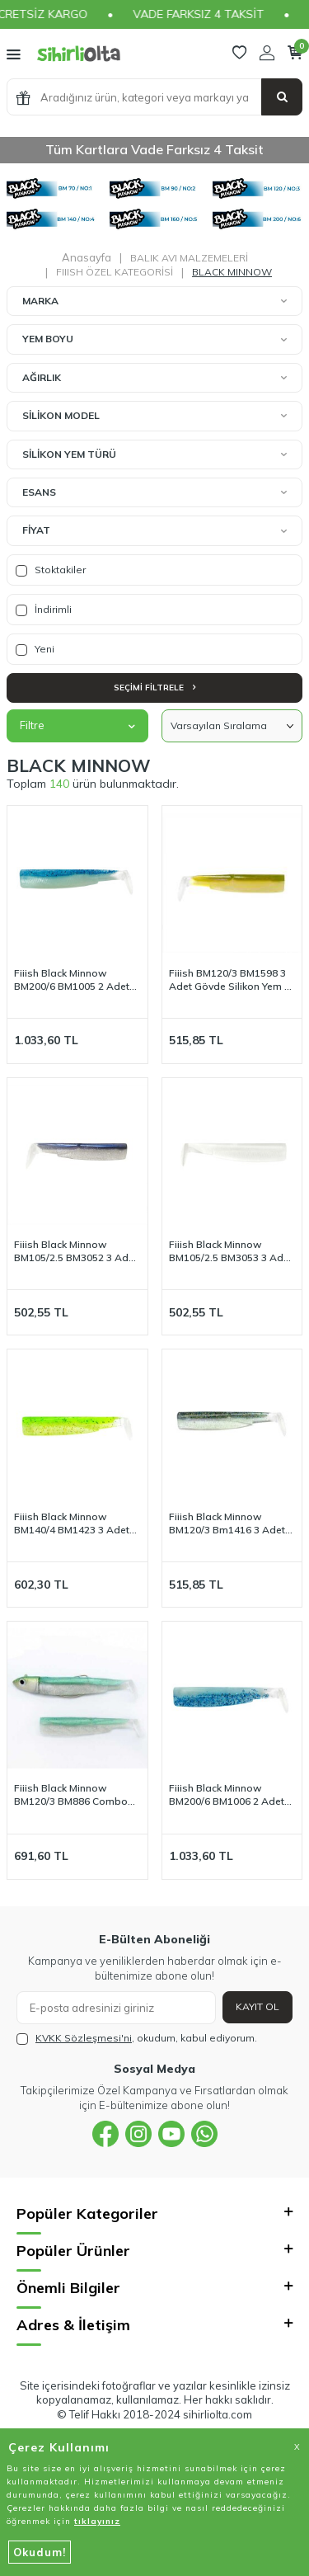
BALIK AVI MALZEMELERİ (189, 258)
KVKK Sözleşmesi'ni (83, 2038)
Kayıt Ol (257, 2006)
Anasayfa (86, 257)
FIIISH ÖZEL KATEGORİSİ (114, 272)
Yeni (35, 649)
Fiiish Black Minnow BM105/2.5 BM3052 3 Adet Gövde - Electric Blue (76, 1251)
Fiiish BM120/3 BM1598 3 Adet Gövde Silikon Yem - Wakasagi (228, 980)
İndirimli (44, 609)
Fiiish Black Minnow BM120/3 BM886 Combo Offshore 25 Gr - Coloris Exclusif (71, 1795)
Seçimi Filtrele (154, 687)
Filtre (77, 725)
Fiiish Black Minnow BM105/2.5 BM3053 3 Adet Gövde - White (231, 1251)
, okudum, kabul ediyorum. (136, 2038)
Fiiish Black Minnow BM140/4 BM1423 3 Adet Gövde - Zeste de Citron (71, 1523)
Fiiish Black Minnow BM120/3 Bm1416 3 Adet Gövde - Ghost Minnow (227, 1523)
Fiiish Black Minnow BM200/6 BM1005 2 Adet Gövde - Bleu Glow (71, 980)
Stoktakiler (51, 570)
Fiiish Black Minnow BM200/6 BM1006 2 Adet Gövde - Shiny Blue (226, 1795)
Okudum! (39, 2552)
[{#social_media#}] (105, 2134)
